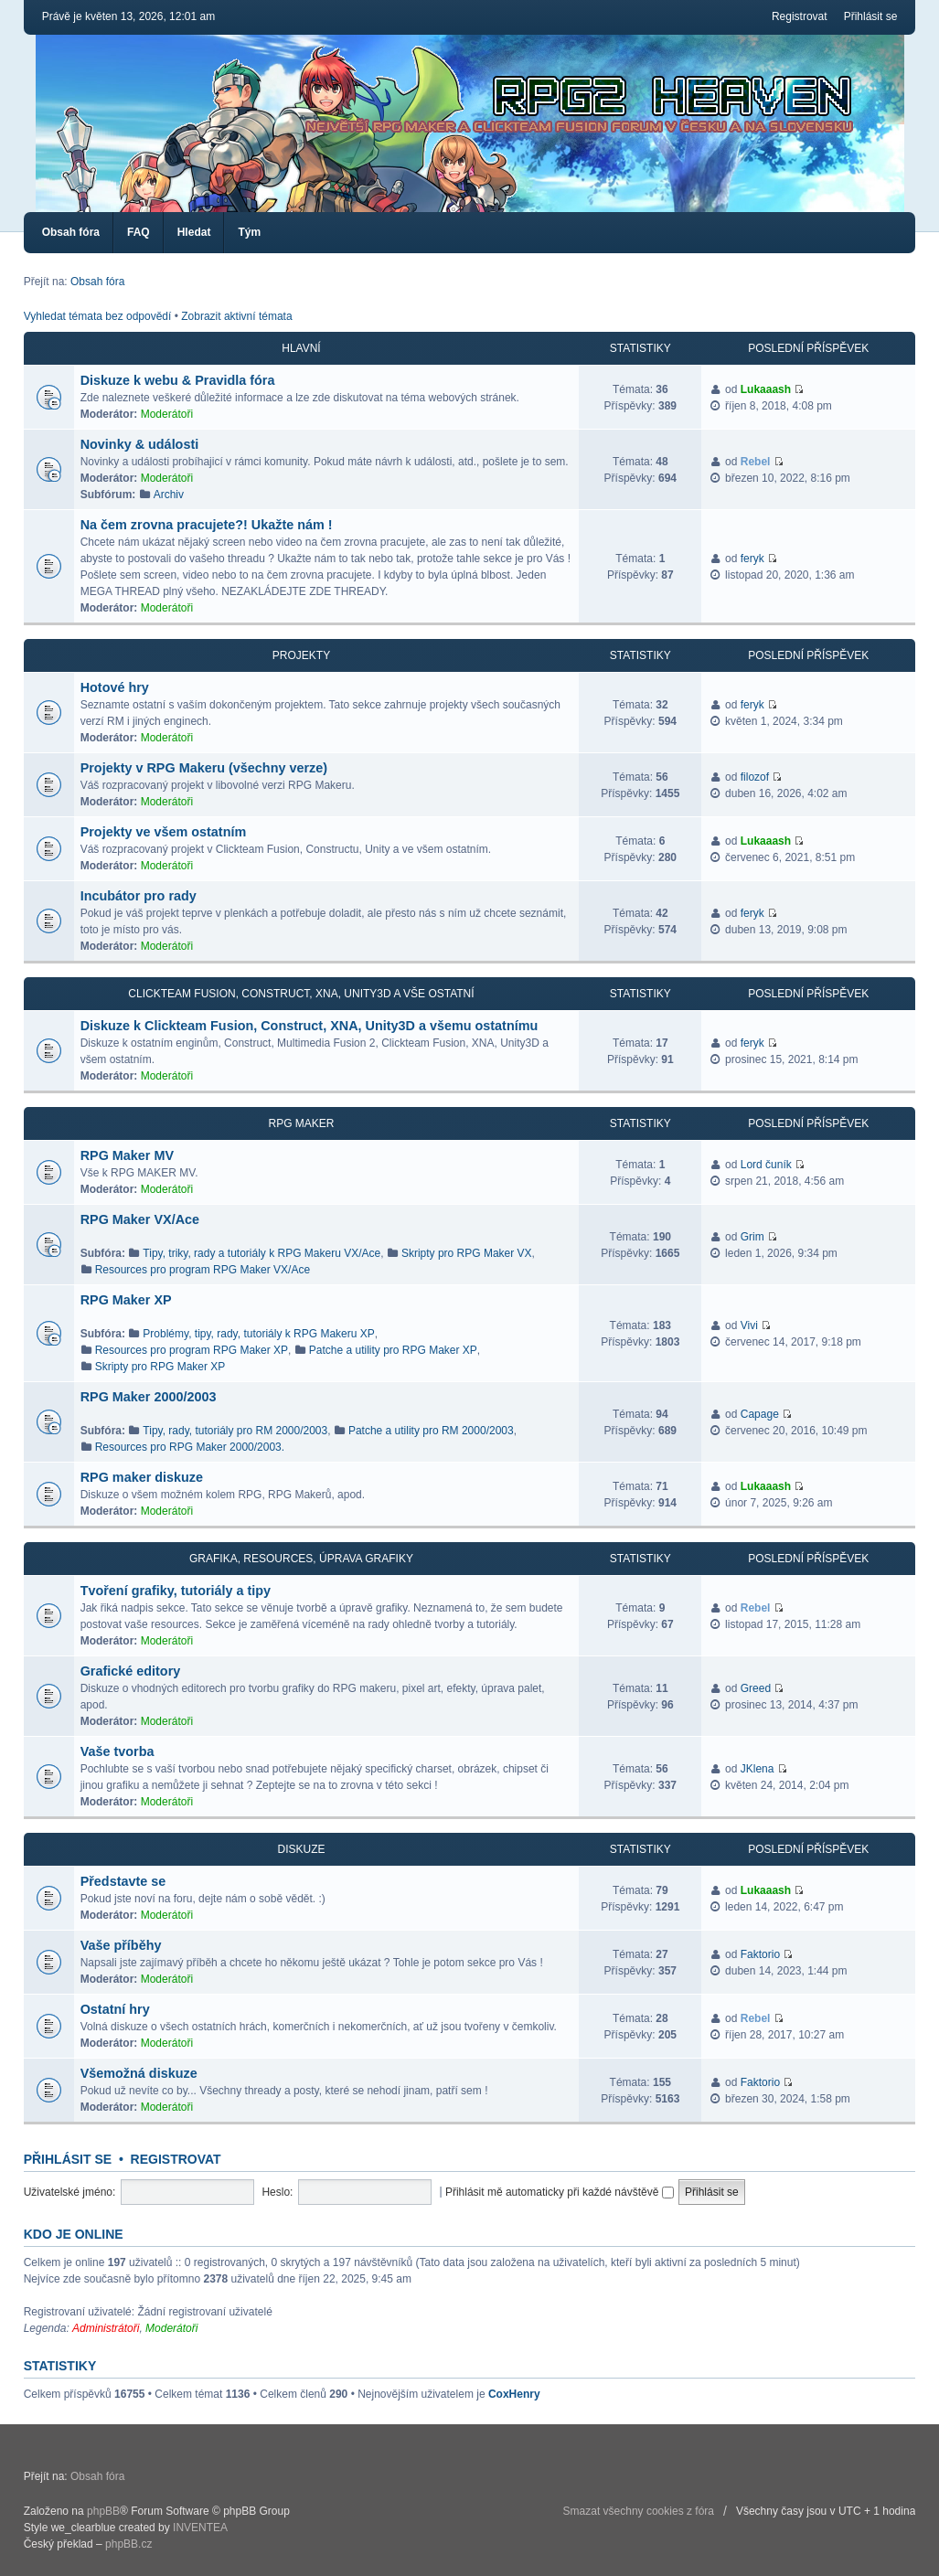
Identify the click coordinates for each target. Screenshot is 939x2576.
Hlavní (301, 348)
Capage (760, 1414)
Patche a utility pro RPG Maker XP (393, 1350)
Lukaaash (766, 389)
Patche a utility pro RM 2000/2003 (431, 1430)
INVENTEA (200, 2527)
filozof (755, 777)
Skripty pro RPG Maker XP (160, 1366)
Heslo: (277, 2192)
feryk (752, 558)
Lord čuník (766, 1164)
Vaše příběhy (121, 1945)
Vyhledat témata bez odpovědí (98, 316)
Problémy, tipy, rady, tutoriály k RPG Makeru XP (258, 1333)
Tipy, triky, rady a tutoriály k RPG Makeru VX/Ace (261, 1253)
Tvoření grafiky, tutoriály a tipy (175, 1590)
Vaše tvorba (117, 1751)
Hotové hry (114, 687)
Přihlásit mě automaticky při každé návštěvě (559, 2192)
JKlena (757, 1768)
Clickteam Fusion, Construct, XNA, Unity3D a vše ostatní (301, 993)
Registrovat (799, 16)
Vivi (749, 1325)
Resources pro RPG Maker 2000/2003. (189, 1447)
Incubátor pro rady (138, 896)
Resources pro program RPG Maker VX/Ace (202, 1269)
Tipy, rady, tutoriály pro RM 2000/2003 (235, 1430)
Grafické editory (130, 1671)
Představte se (123, 1881)
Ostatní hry (115, 2009)
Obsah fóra (71, 232)
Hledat (194, 232)
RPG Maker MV (127, 1155)
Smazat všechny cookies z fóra (638, 2511)
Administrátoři (105, 2328)
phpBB (103, 2511)
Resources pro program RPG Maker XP (191, 1350)
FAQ (138, 232)
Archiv (169, 494)
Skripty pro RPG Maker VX (466, 1253)
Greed (756, 1688)
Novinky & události (139, 444)
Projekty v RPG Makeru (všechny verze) (203, 768)
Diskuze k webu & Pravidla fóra (177, 380)
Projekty (301, 655)
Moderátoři (167, 414)
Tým (249, 232)
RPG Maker (301, 1123)
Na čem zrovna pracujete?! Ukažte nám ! (206, 524)
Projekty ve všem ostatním (163, 832)
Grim (752, 1236)
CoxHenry (514, 2394)
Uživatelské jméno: (70, 2192)
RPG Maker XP (126, 1300)
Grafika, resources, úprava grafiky (301, 1558)
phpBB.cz (128, 2544)
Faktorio (760, 1954)
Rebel (756, 461)
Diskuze (301, 1849)
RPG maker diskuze (141, 1477)
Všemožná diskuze (138, 2073)
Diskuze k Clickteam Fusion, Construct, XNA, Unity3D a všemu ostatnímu (309, 1025)
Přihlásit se (871, 16)
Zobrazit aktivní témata (236, 316)
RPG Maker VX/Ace (139, 1219)
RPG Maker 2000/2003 (148, 1396)
